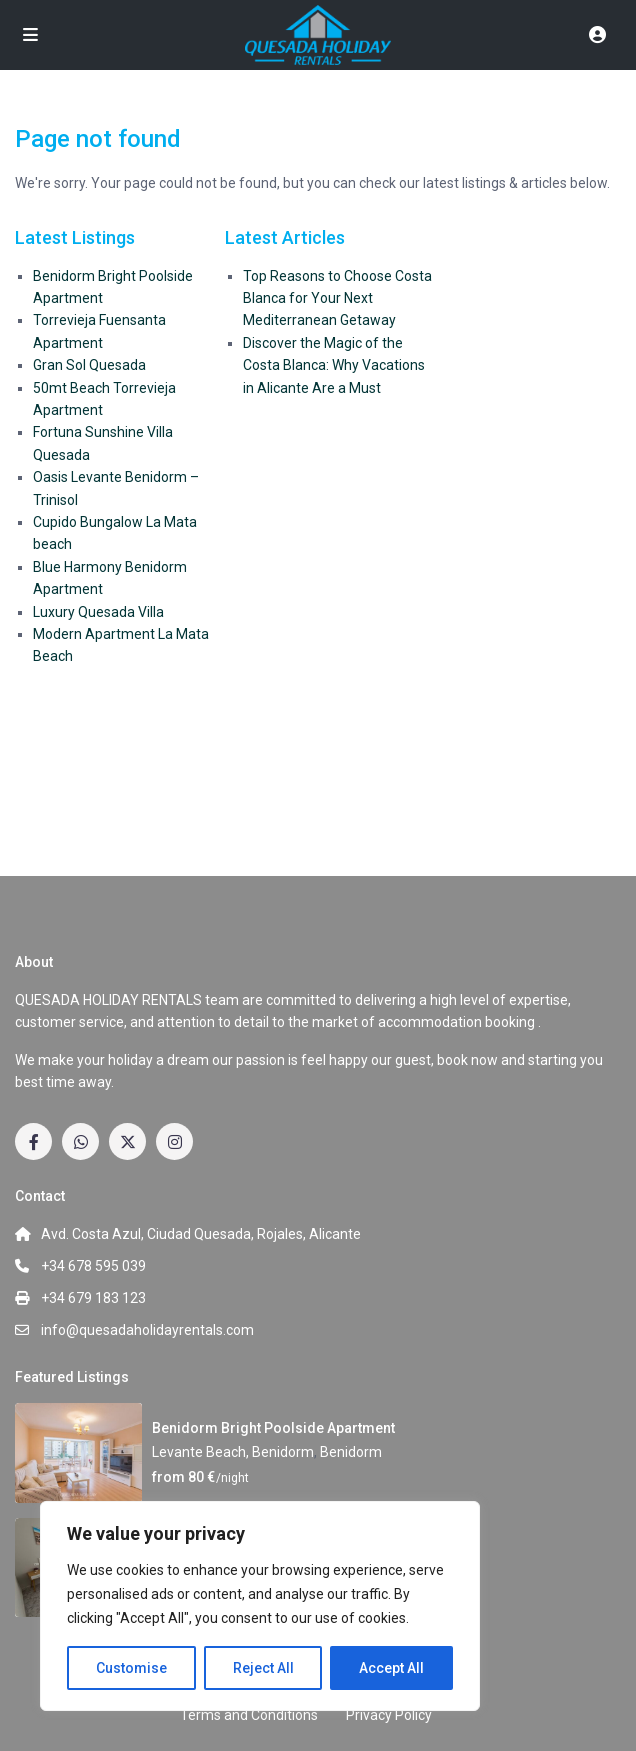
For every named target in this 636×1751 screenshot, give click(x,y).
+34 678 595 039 (93, 1266)
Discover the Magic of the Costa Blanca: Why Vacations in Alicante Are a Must (334, 365)
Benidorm (351, 1452)
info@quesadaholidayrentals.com (147, 1330)
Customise (131, 1668)
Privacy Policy (389, 1715)
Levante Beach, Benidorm (233, 1452)
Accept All (391, 1668)
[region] (260, 1606)
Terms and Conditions (249, 1715)
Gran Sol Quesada (89, 365)
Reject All (263, 1668)
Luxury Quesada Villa (98, 612)
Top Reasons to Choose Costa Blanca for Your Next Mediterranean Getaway (337, 298)
